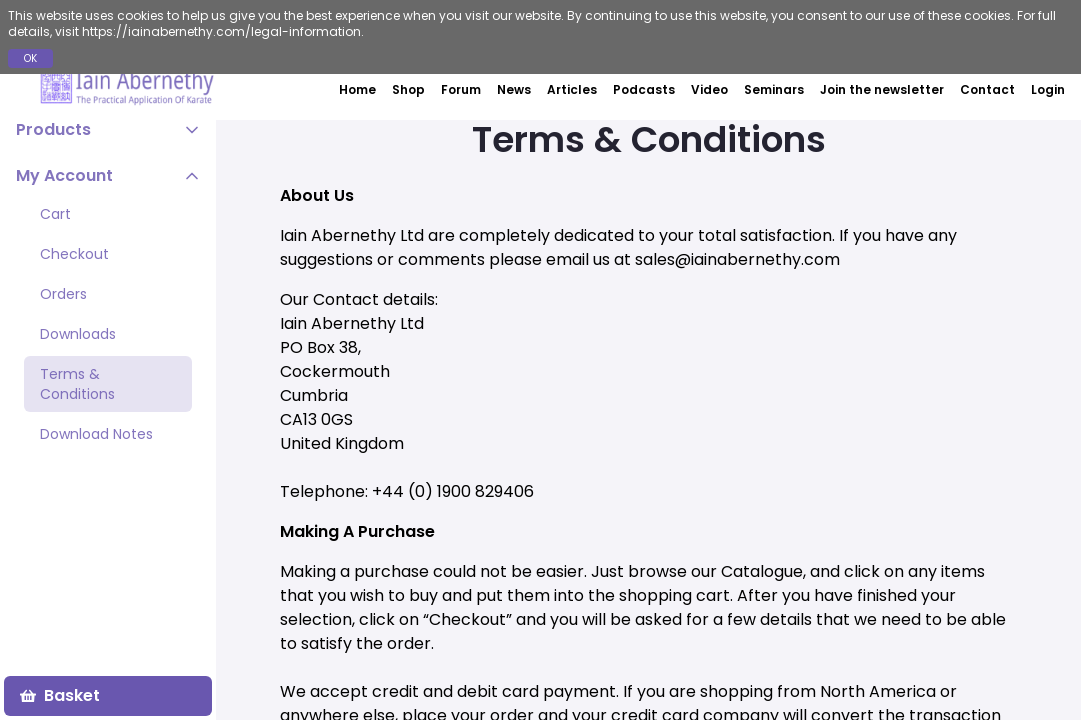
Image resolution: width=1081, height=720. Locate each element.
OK (30, 58)
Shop (408, 89)
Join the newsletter (882, 89)
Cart (55, 214)
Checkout (74, 254)
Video (709, 89)
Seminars (774, 89)
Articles (572, 89)
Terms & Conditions (77, 384)
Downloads (78, 334)
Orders (63, 294)
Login (1048, 90)
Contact (987, 89)
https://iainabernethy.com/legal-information (221, 31)
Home (357, 89)
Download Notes (96, 434)
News (514, 89)
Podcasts (644, 89)
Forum (461, 89)
